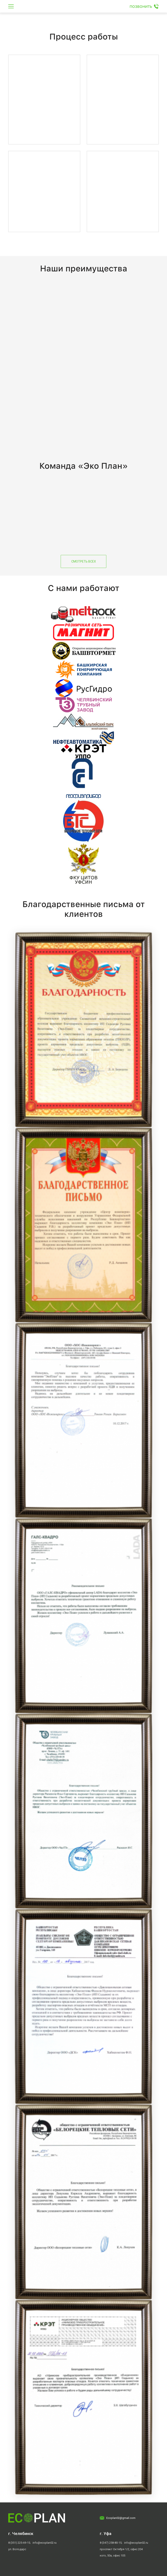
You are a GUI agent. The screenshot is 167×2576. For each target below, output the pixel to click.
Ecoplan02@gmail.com (120, 2518)
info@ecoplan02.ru (45, 2542)
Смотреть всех (83, 561)
